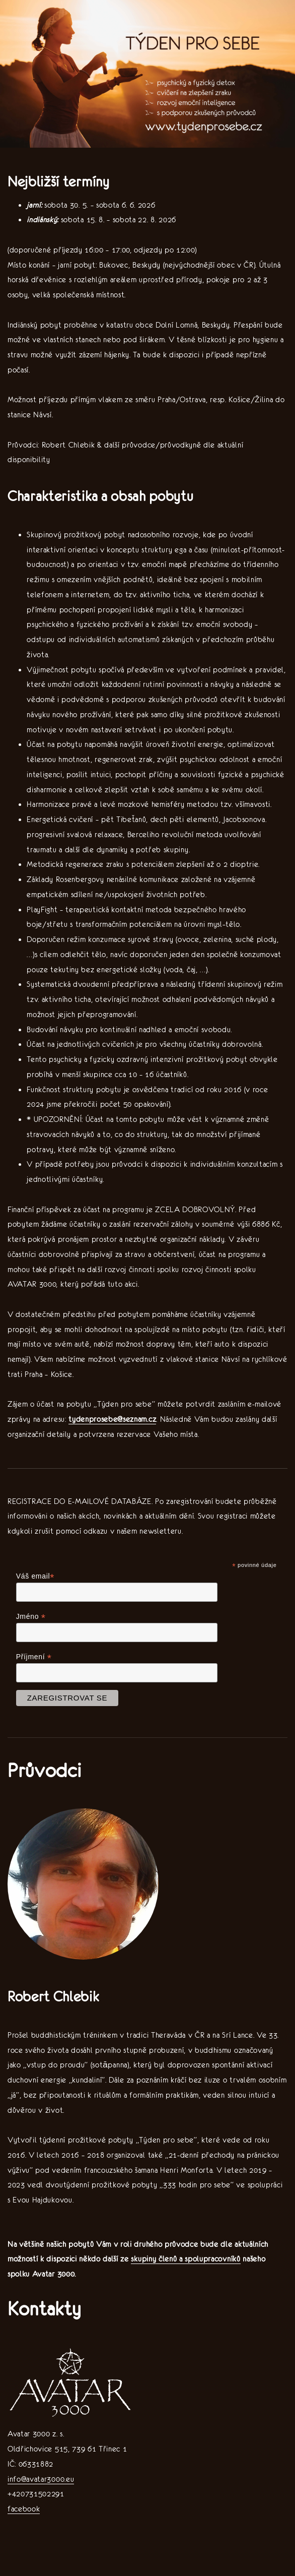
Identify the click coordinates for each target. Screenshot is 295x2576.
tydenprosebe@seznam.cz (112, 1419)
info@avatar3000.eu (41, 2479)
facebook (24, 2509)
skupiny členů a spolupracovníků (185, 2259)
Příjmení (34, 1657)
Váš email (35, 1576)
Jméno (31, 1616)
